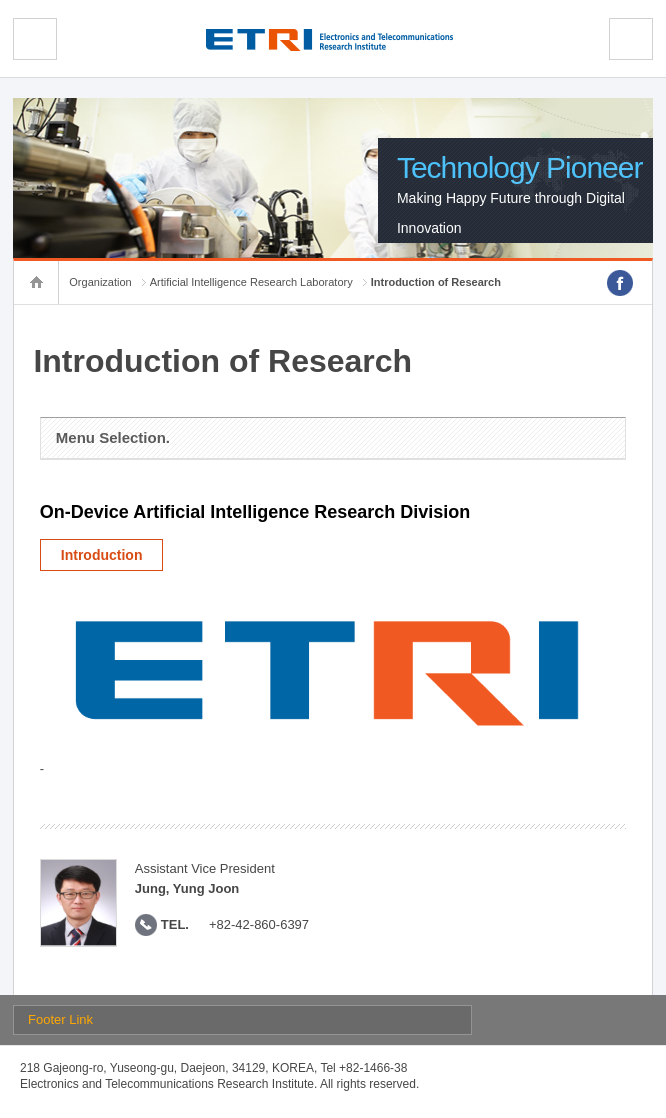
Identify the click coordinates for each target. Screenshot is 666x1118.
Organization (100, 282)
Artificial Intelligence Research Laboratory (251, 282)
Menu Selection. (113, 437)
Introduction (102, 555)
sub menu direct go (0, 0)
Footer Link (60, 1019)
